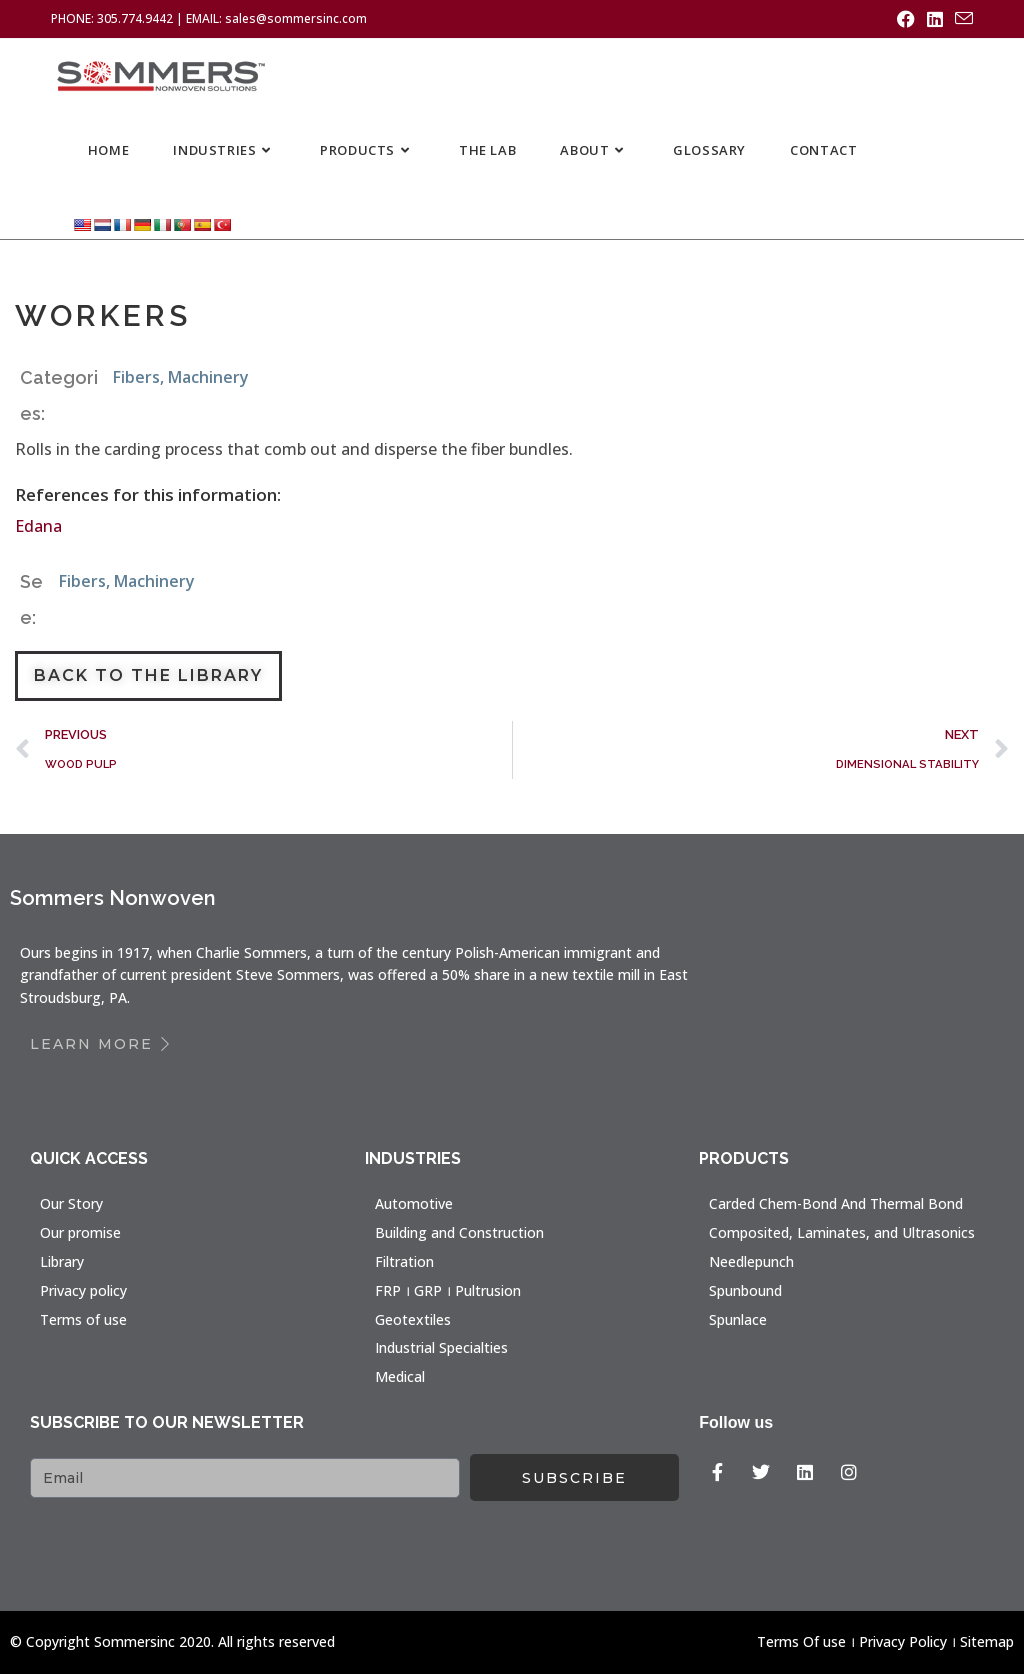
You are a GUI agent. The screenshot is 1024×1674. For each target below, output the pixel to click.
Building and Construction (459, 1232)
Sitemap (987, 1641)
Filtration (404, 1261)
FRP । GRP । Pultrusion (448, 1290)
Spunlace (738, 1319)
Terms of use (83, 1319)
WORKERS (103, 315)
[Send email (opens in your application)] (961, 19)
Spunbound (745, 1290)
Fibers (136, 377)
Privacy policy (83, 1290)
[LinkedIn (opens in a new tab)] (935, 19)
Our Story (71, 1203)
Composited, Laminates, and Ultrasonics (842, 1232)
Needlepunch (751, 1261)
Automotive (414, 1203)
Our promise (80, 1232)
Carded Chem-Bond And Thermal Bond (836, 1203)
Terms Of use (801, 1641)
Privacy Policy (903, 1641)
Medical (400, 1376)
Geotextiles (413, 1319)
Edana (38, 526)
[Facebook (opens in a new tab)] (906, 19)
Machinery (208, 377)
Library (62, 1261)
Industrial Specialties (441, 1347)
